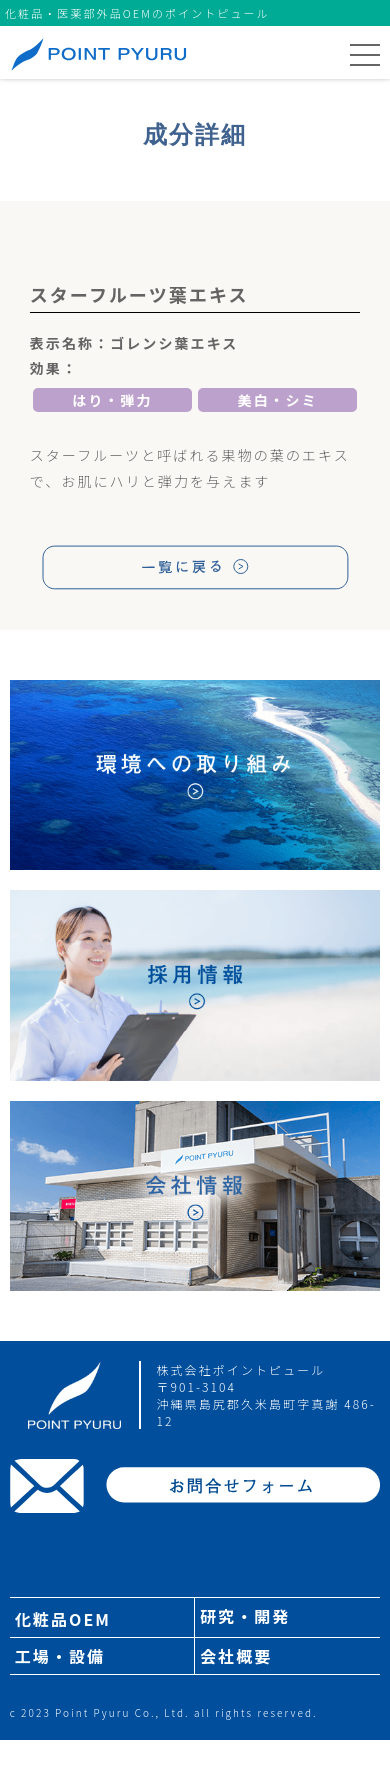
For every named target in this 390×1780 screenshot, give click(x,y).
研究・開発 (245, 1616)
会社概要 (236, 1656)
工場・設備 (60, 1656)
